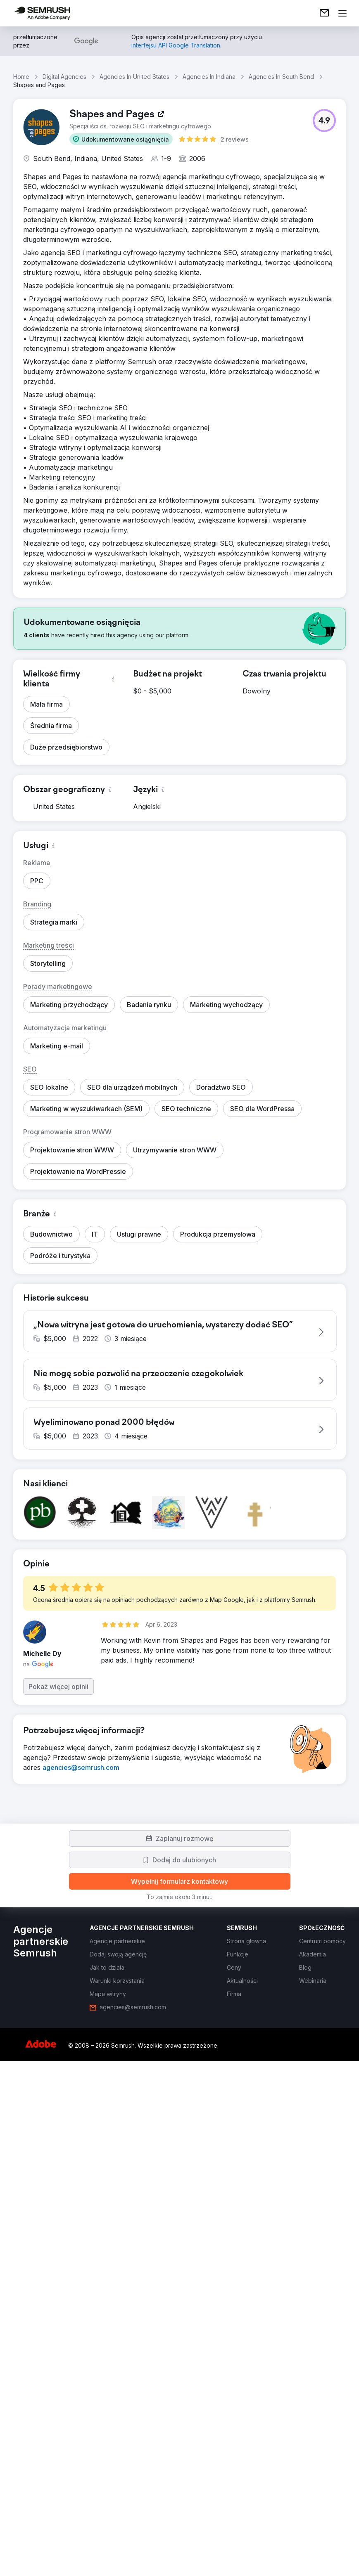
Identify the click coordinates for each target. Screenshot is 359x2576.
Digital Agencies (64, 76)
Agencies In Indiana (209, 76)
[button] (121, 139)
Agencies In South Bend (281, 76)
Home (21, 76)
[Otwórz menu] (342, 13)
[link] (324, 13)
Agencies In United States (134, 76)
